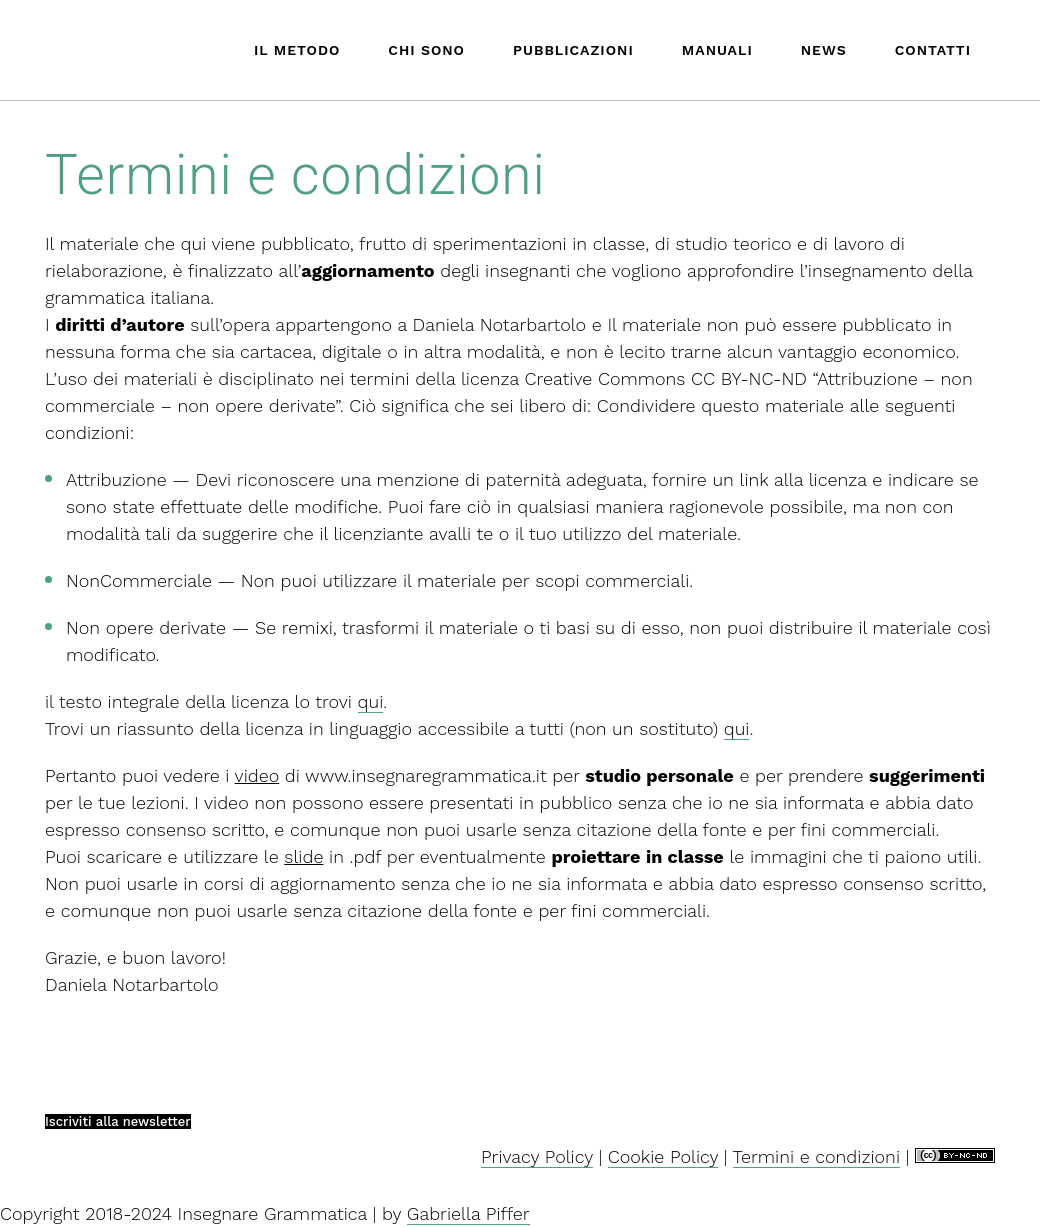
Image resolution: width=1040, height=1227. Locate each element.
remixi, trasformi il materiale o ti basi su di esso (481, 627)
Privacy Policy (537, 1156)
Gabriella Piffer (468, 1213)
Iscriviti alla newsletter (118, 1121)
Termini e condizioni (816, 1156)
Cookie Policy (663, 1156)
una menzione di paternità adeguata (491, 479)
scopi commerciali (612, 580)
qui (371, 701)
